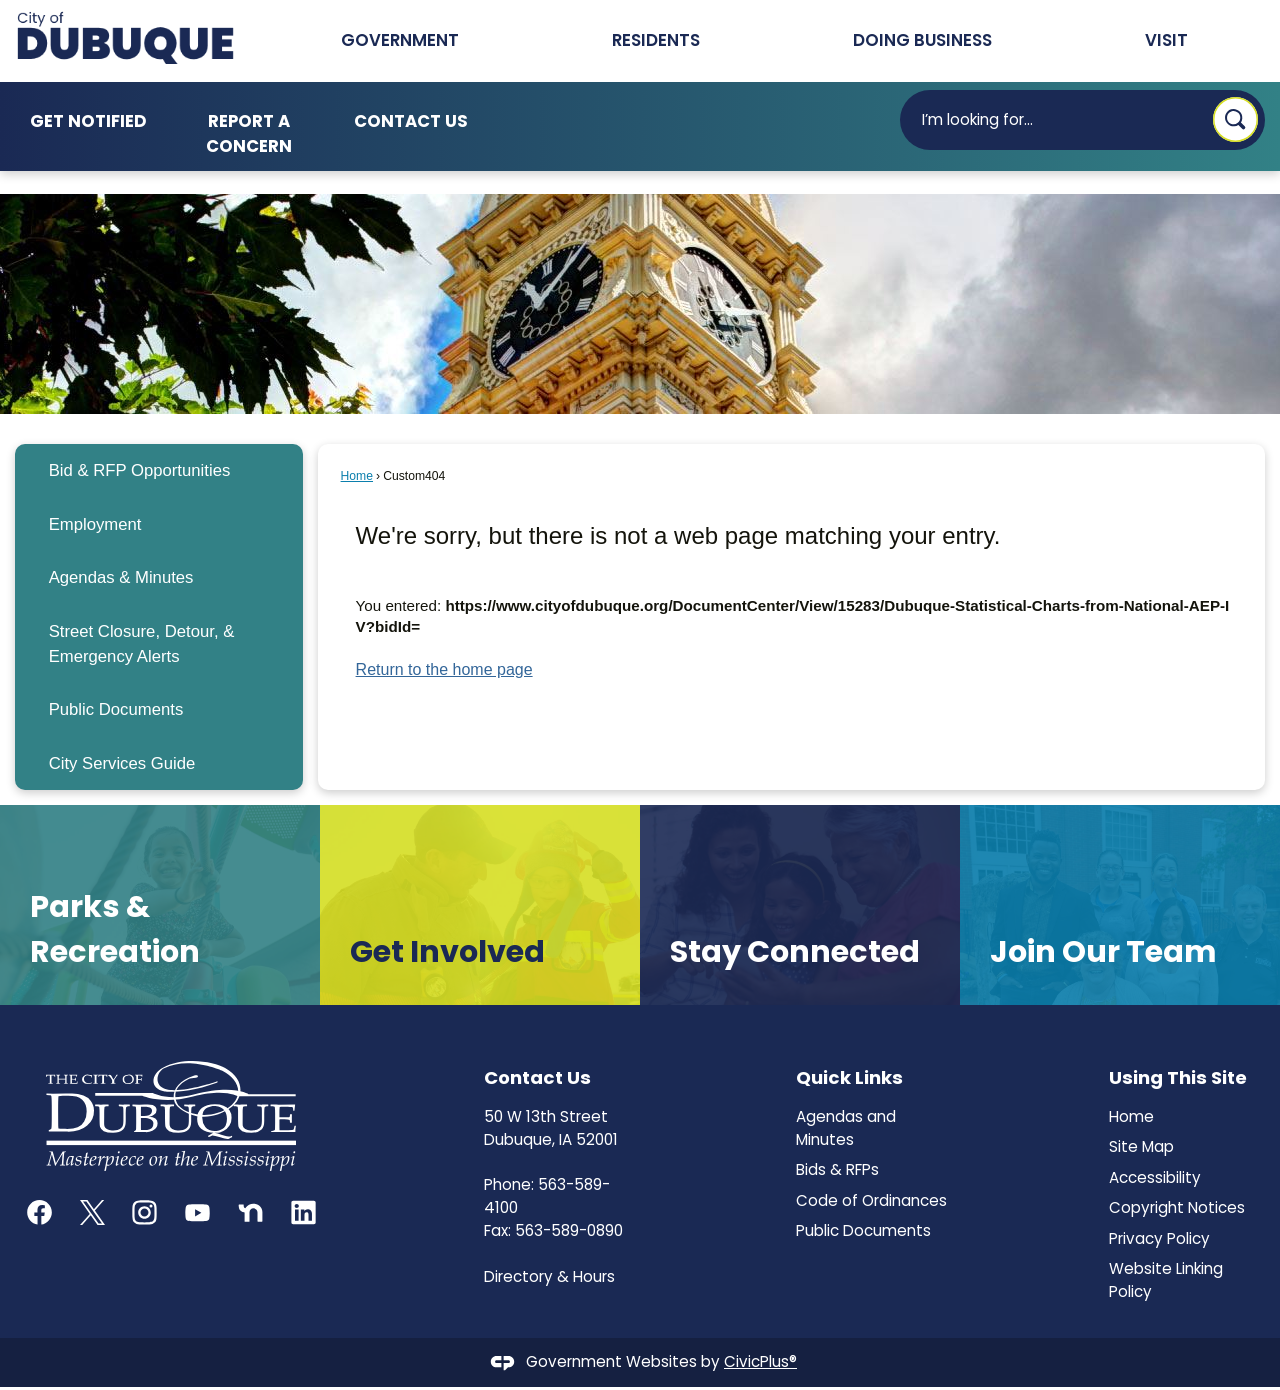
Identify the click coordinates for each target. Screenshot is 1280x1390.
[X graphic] (92, 1212)
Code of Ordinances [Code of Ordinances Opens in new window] (871, 1200)
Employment (95, 524)
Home (357, 476)
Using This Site (1178, 1077)
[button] (1235, 119)
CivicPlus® (760, 1361)
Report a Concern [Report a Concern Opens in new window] (249, 133)
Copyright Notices (1177, 1207)
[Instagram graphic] (144, 1212)
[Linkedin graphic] (303, 1212)
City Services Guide (122, 763)
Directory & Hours (549, 1276)
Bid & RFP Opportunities (140, 470)
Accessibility (1155, 1177)
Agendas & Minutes (121, 577)
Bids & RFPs (837, 1169)
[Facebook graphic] (39, 1212)
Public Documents (116, 709)
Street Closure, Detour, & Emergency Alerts (142, 644)
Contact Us (411, 121)
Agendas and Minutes (846, 1128)
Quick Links (849, 1077)
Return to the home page (444, 669)
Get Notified (88, 121)
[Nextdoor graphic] (250, 1212)
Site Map (1141, 1146)
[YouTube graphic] (197, 1212)
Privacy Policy (1159, 1238)
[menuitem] (158, 470)
